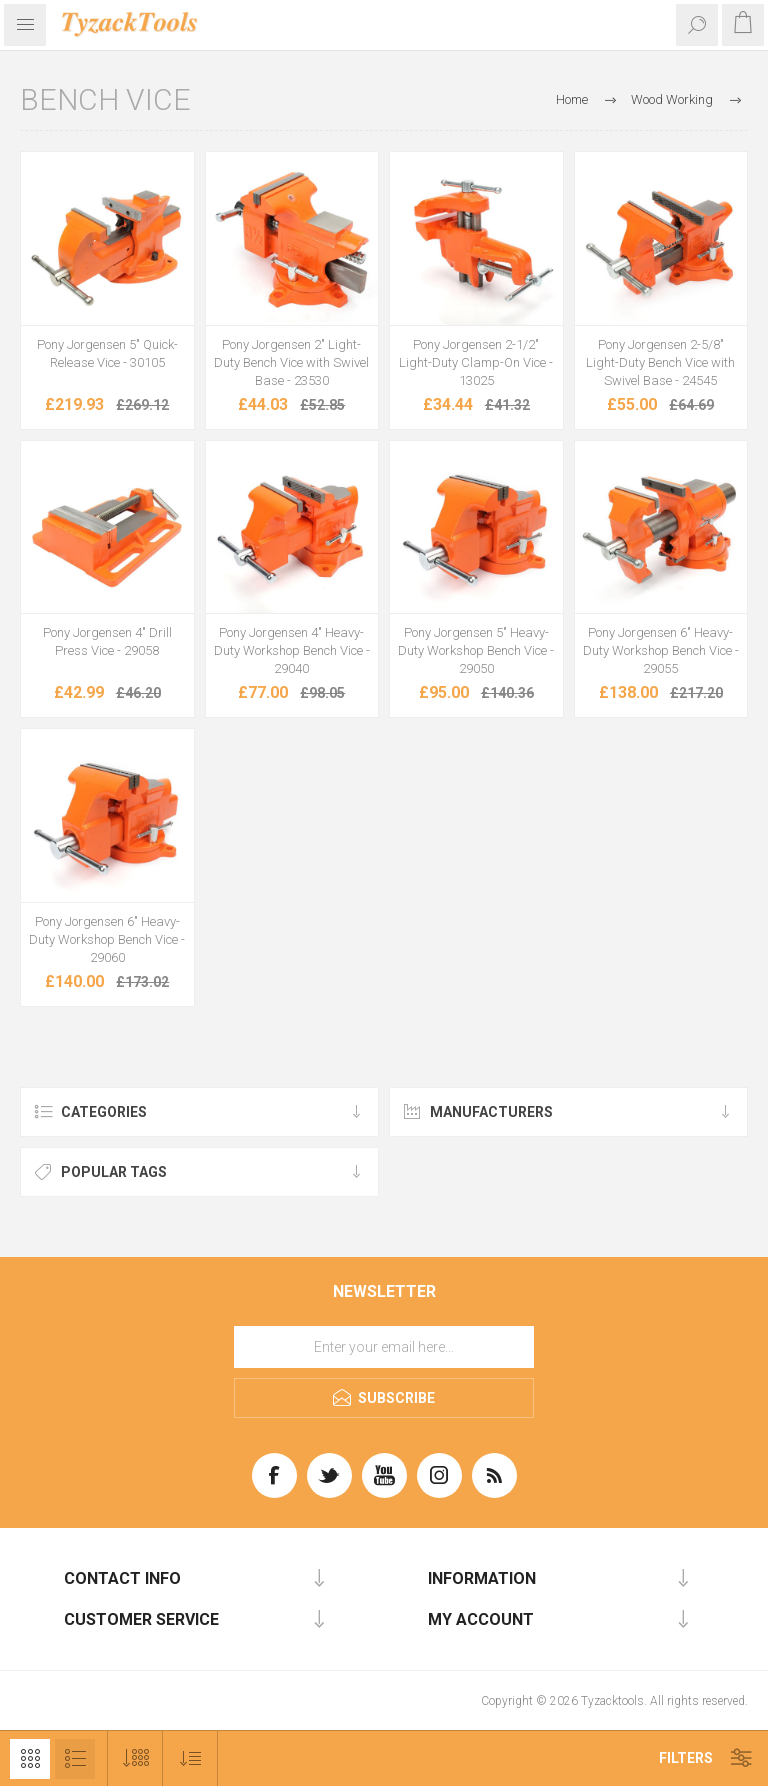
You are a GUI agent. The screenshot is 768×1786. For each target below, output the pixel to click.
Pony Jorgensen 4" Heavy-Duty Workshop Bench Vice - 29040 (292, 650)
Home (572, 99)
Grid (30, 1759)
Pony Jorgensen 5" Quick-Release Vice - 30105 (107, 353)
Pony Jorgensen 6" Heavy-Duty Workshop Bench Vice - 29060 (107, 939)
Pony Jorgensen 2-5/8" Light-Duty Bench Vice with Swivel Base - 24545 (660, 362)
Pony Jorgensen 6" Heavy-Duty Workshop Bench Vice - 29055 (661, 650)
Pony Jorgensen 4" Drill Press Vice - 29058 (107, 641)
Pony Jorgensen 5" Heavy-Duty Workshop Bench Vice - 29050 (476, 650)
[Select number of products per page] (135, 1758)
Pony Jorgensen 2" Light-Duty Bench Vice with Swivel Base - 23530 (291, 362)
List (75, 1759)
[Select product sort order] (190, 1758)
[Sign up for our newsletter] (384, 1347)
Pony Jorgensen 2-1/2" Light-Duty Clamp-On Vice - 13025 (476, 362)
